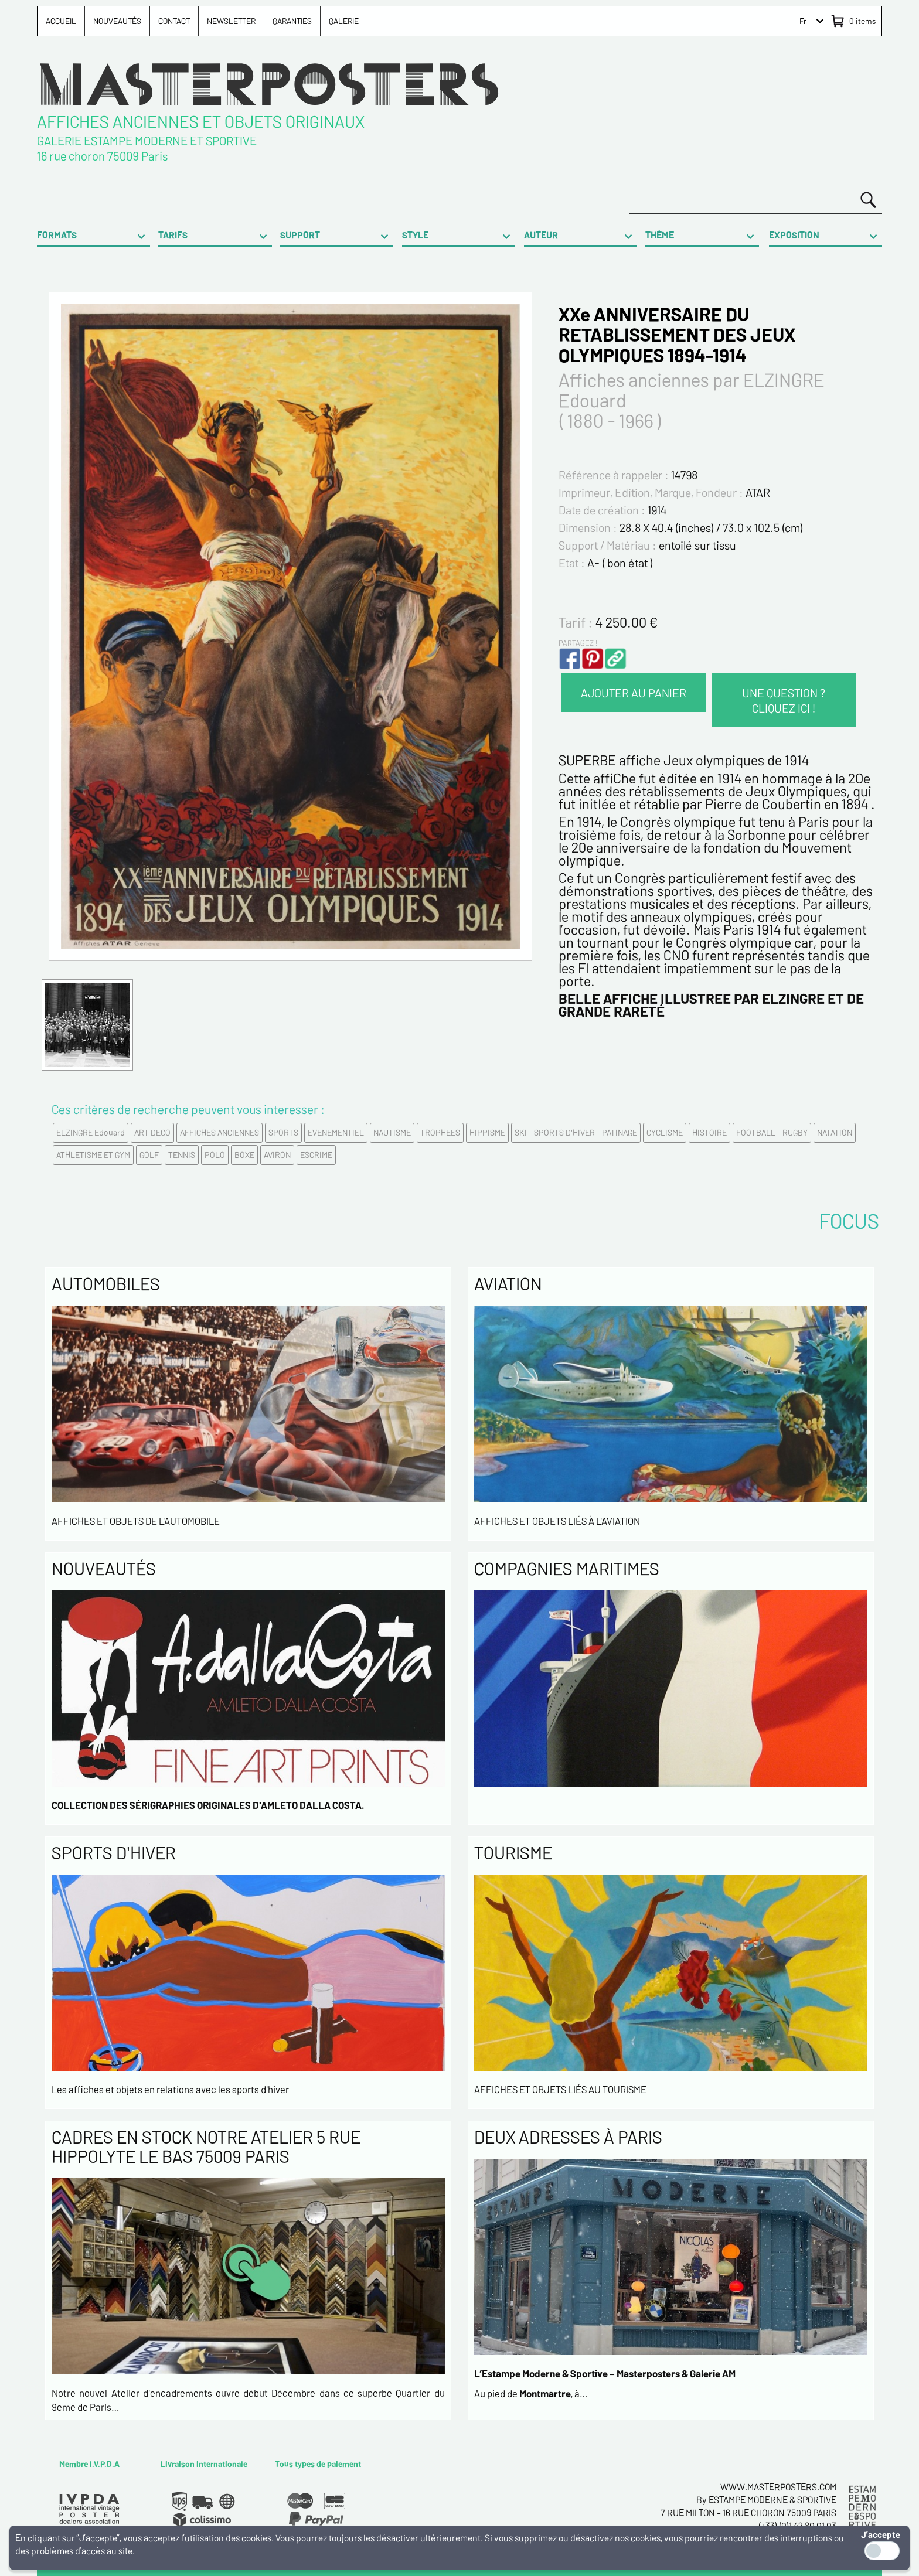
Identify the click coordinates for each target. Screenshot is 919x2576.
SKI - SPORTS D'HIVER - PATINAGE (576, 1132)
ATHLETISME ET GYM (93, 1155)
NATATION (834, 1132)
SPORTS (283, 1132)
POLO (215, 1155)
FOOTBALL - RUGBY (772, 1132)
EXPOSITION (794, 234)
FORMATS (57, 234)
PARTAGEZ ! (578, 643)
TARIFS (173, 234)
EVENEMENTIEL (336, 1132)
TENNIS (181, 1155)
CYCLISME (664, 1132)
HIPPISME (487, 1132)
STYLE (415, 234)
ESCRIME (316, 1155)
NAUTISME (392, 1132)
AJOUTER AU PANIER (633, 693)
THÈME (659, 234)
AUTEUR (541, 234)
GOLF (149, 1155)
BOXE (244, 1155)
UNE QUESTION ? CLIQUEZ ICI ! (783, 700)
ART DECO (152, 1132)
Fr (802, 21)
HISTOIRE (709, 1132)
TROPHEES (440, 1132)
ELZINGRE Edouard (90, 1132)
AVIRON (277, 1155)
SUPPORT (300, 234)
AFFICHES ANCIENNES (219, 1132)
